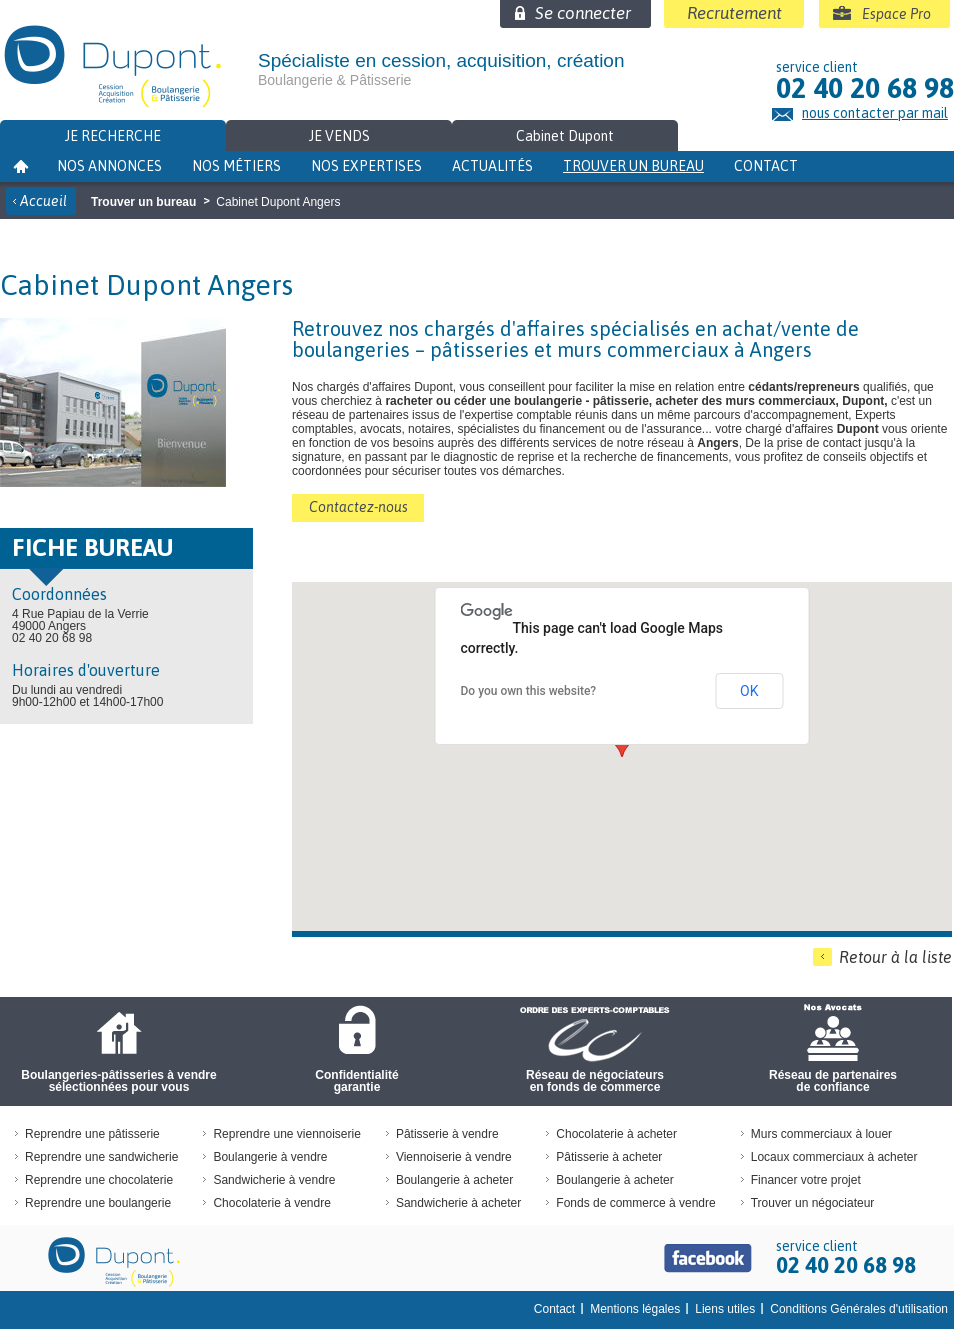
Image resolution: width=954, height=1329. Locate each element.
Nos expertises (366, 166)
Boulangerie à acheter (454, 1180)
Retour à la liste (895, 957)
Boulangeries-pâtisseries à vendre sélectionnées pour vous (118, 1081)
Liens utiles (725, 1309)
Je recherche (113, 136)
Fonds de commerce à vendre (635, 1203)
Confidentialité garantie (356, 1081)
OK (749, 691)
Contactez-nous (358, 507)
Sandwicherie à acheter (458, 1203)
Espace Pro (896, 14)
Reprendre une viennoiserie (286, 1134)
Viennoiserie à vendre (454, 1157)
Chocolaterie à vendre (271, 1203)
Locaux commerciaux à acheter (834, 1157)
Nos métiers (236, 166)
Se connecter (583, 13)
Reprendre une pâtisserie (92, 1134)
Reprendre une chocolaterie (99, 1180)
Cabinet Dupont (565, 136)
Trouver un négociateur (813, 1203)
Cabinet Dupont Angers (278, 202)
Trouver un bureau (633, 166)
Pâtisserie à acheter (609, 1157)
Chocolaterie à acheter (616, 1134)
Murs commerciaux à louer (821, 1134)
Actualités (492, 166)
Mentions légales (635, 1309)
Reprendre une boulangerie (98, 1203)
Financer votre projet (806, 1180)
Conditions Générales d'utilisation (859, 1309)
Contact (766, 166)
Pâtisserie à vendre (447, 1134)
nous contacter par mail (875, 113)
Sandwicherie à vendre (274, 1180)
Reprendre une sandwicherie (101, 1157)
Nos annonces (109, 166)
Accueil (43, 201)
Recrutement (734, 13)
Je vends (339, 136)
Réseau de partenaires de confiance (833, 1081)
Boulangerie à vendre (270, 1157)
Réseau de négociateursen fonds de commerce (595, 1081)
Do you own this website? (529, 691)
